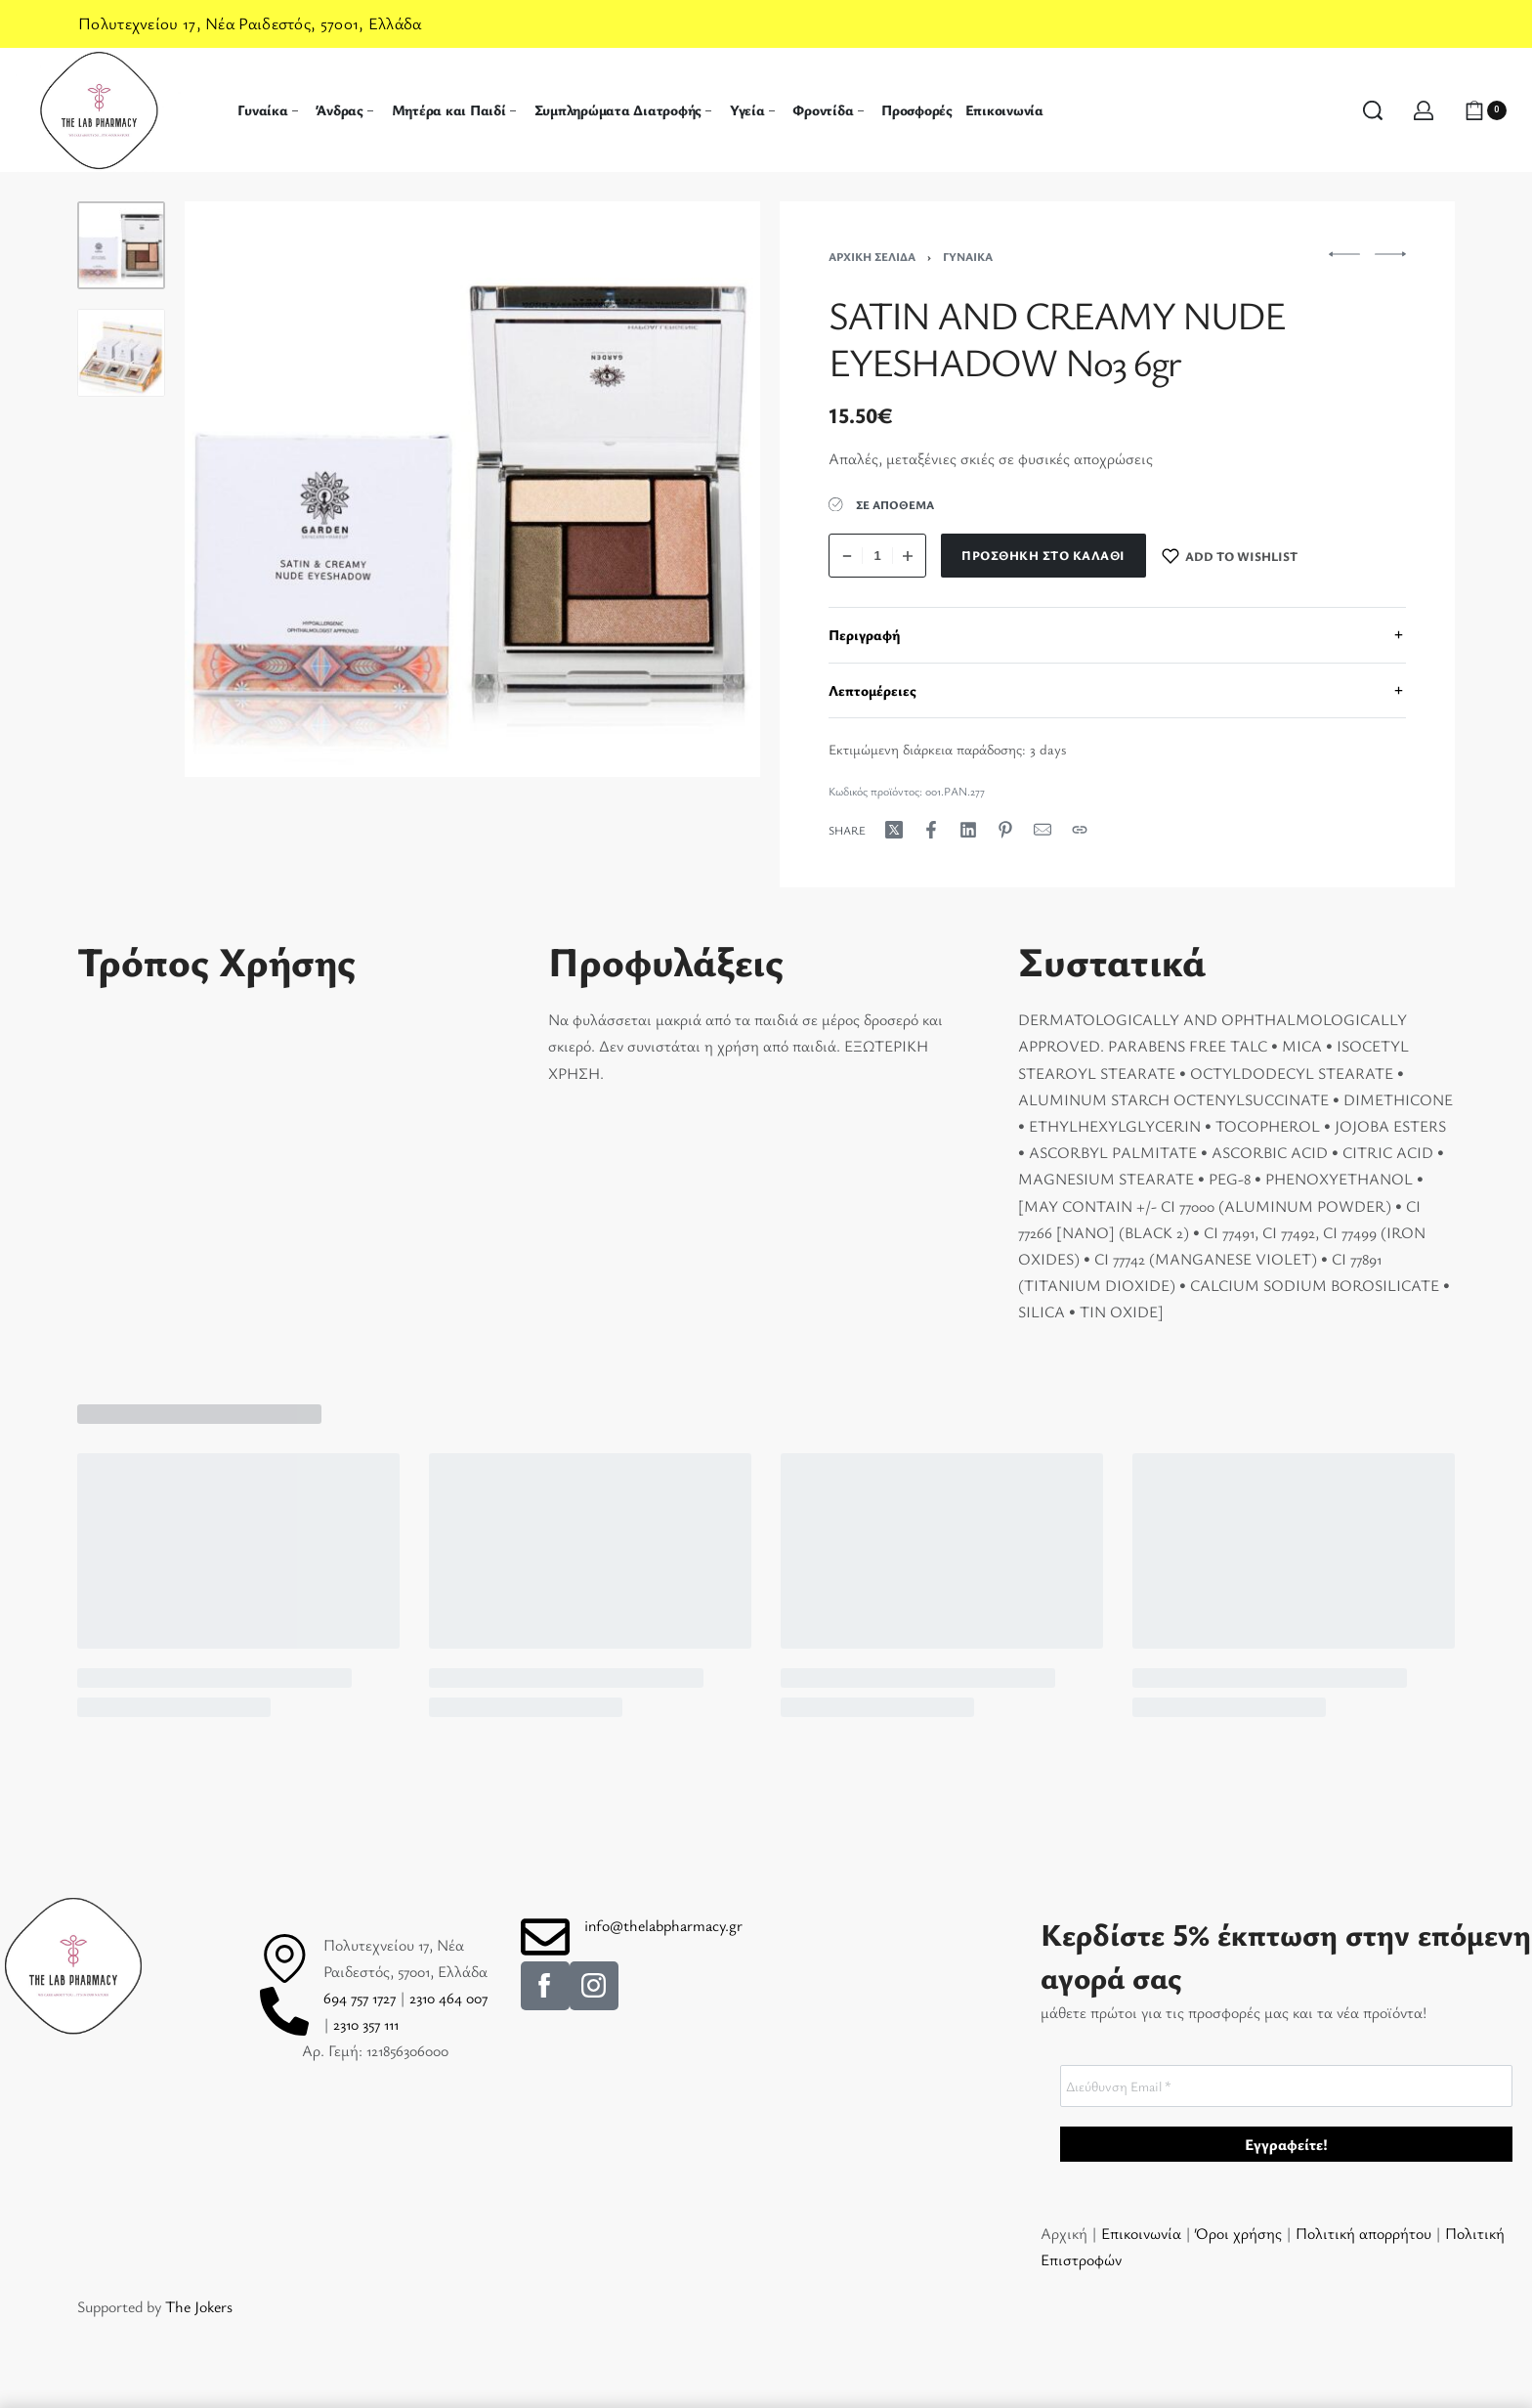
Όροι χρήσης (1238, 2233)
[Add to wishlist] (1230, 556)
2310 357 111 (366, 2024)
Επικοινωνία (1143, 2233)
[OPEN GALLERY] (472, 489)
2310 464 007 (448, 1997)
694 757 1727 (359, 1997)
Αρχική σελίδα (872, 256)
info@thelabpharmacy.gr (663, 1925)
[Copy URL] (1079, 829)
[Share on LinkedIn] (968, 829)
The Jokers (199, 2306)
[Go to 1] (121, 245)
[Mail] (1042, 829)
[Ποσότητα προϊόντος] (877, 556)
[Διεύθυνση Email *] (1286, 2086)
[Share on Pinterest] (1005, 829)
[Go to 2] (121, 353)
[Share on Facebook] (931, 829)
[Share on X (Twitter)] (894, 829)
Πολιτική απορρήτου (1363, 2233)
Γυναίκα (968, 256)
